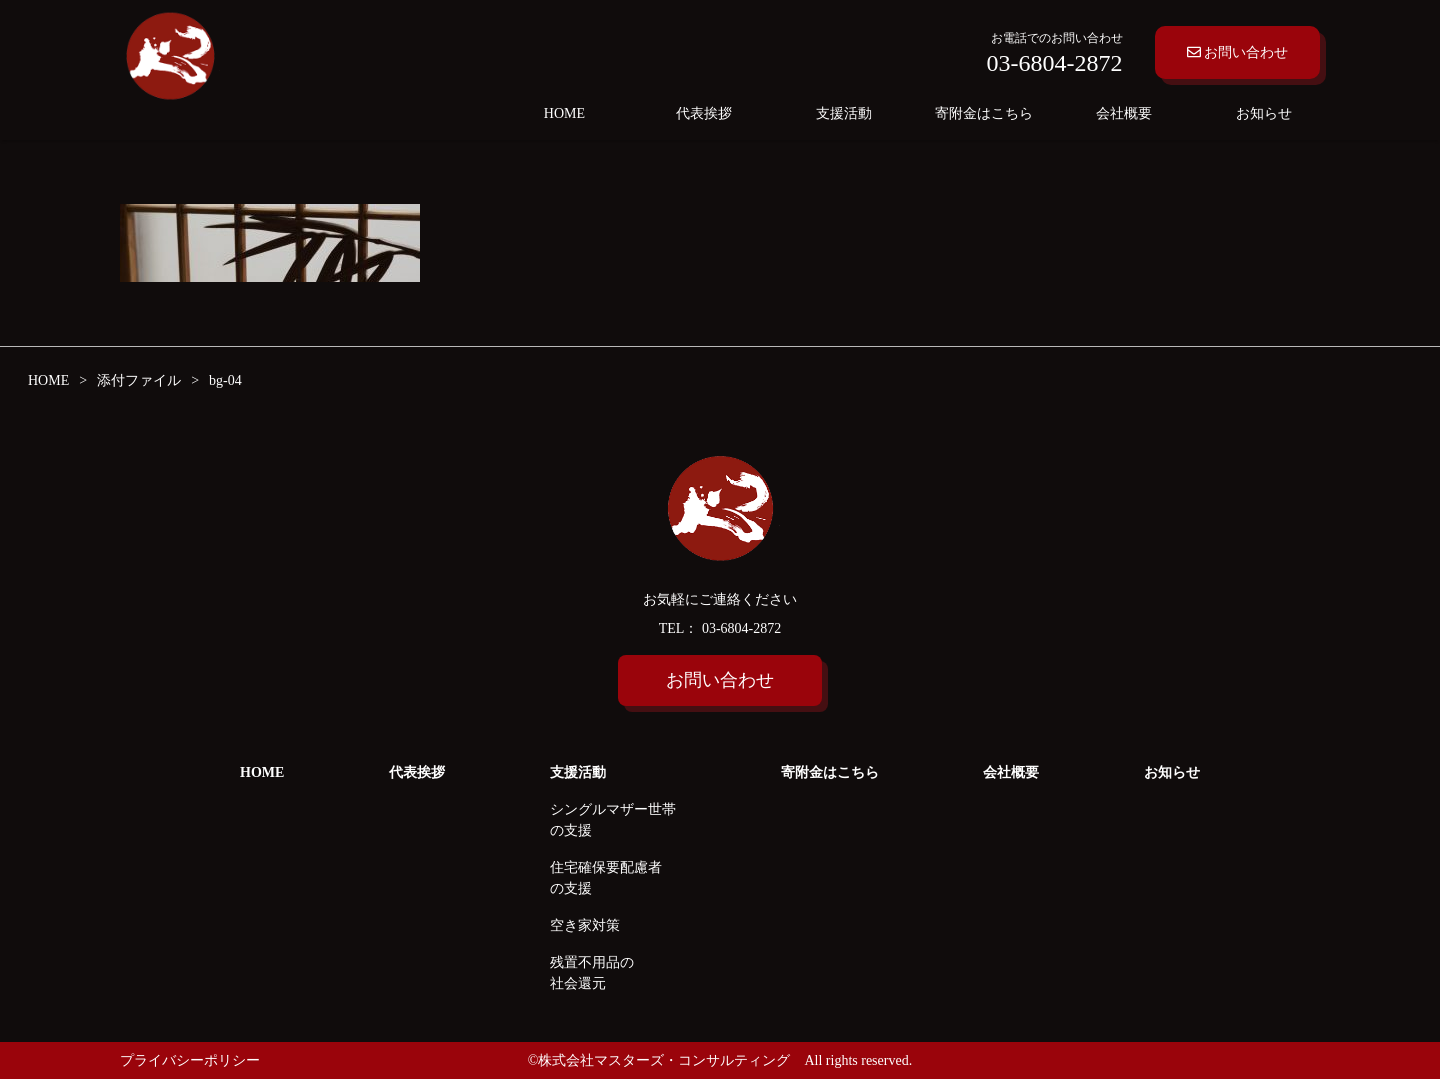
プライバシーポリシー (190, 1060)
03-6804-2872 (739, 628)
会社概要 (1124, 113)
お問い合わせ (1238, 52)
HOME (564, 113)
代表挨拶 (704, 113)
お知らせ (1264, 113)
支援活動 (844, 113)
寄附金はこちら (984, 113)
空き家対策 (585, 925)
